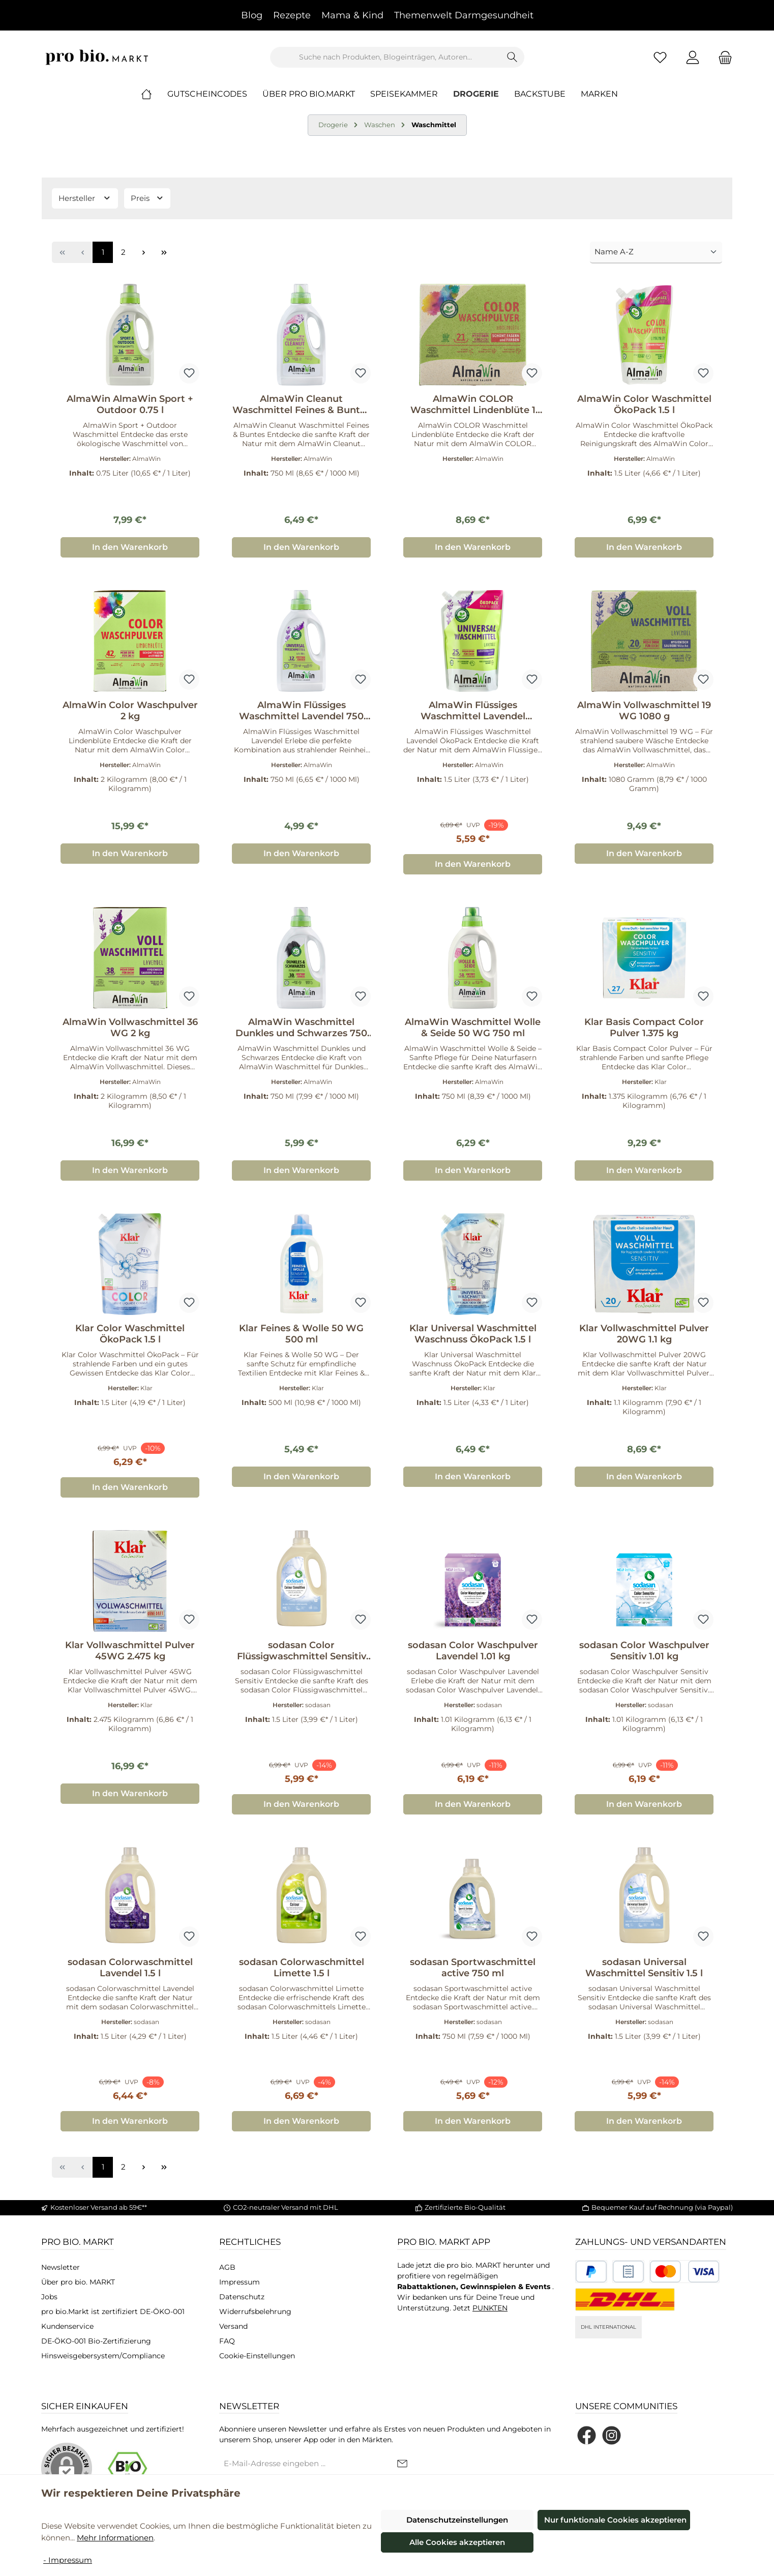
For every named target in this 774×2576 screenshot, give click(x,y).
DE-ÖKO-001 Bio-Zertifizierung (96, 2341)
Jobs (49, 2296)
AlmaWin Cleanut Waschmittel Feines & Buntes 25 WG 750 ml (301, 404)
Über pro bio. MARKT (78, 2282)
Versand (233, 2326)
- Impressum (67, 2560)
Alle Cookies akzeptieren (457, 2542)
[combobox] (385, 57)
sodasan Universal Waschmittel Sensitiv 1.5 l (644, 1967)
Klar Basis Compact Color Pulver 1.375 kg (644, 1027)
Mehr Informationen (115, 2537)
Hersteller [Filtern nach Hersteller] (84, 198)
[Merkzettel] (660, 57)
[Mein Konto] (692, 57)
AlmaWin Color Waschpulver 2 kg (130, 710)
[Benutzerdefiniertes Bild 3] (684, 2271)
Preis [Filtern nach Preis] (147, 198)
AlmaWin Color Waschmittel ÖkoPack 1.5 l (644, 404)
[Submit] (402, 2464)
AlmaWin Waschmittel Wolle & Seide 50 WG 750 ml (473, 1027)
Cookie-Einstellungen (257, 2355)
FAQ (227, 2341)
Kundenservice (67, 2326)
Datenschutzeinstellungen (457, 2520)
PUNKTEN (490, 2307)
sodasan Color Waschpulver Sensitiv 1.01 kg (644, 1651)
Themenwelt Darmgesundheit (463, 15)
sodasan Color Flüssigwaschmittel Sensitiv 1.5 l (301, 1651)
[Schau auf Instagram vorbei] (611, 2435)
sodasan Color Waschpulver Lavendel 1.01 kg (473, 1651)
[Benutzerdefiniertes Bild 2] (628, 2271)
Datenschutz (241, 2296)
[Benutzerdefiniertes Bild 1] (591, 2271)
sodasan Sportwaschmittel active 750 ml (472, 1967)
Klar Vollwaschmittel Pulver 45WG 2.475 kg (130, 1651)
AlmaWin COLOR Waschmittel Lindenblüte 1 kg (472, 404)
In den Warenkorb (130, 547)
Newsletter (60, 2267)
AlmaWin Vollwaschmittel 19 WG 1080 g (644, 710)
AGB (227, 2267)
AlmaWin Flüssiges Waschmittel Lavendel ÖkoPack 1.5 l (473, 710)
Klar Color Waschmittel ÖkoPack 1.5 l (130, 1334)
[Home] (154, 94)
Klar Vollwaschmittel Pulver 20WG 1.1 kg (644, 1334)
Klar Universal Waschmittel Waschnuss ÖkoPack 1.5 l (473, 1334)
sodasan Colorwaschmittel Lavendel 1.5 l (130, 1967)
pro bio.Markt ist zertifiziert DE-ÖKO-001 (113, 2311)
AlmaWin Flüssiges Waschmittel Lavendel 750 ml (301, 710)
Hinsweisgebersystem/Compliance (103, 2355)
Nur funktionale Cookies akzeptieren (615, 2520)
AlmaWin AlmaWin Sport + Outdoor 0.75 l (130, 404)
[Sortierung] (656, 253)
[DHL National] (625, 2299)
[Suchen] (512, 57)
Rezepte (292, 15)
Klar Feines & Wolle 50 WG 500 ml (301, 1334)
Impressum (239, 2282)
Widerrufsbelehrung (255, 2311)
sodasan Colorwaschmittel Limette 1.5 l (301, 1967)
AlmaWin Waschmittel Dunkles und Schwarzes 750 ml (301, 1027)
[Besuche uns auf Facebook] (586, 2435)
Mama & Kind (352, 15)
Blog (251, 15)
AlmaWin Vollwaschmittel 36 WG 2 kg (130, 1027)
